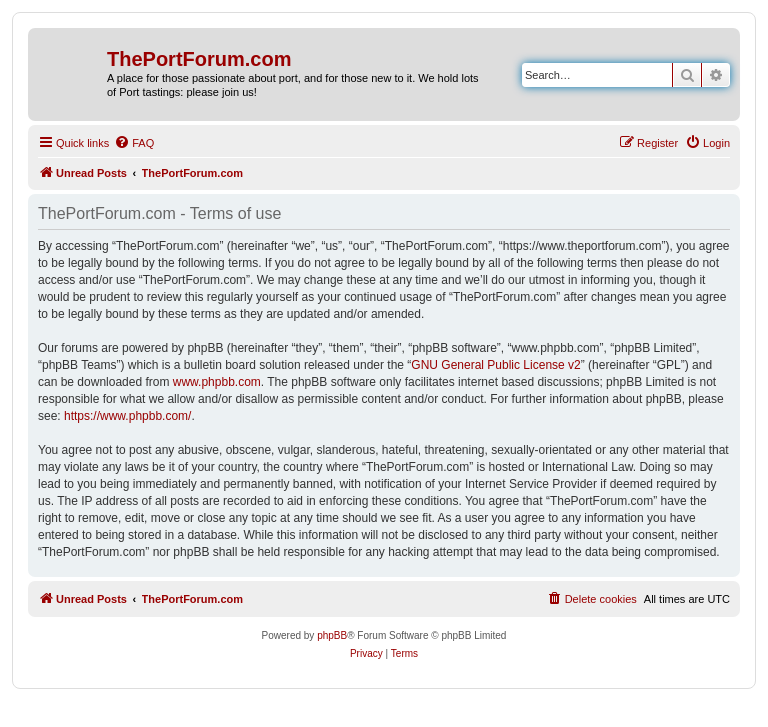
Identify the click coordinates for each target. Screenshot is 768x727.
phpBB (332, 635)
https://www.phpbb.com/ (127, 416)
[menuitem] (134, 143)
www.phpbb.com (217, 382)
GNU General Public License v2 (495, 365)
